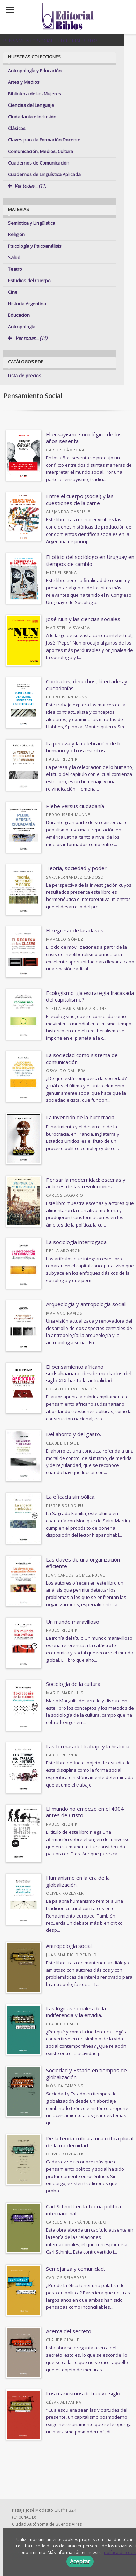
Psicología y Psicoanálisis (35, 246)
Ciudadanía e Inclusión (32, 117)
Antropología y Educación (35, 70)
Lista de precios (24, 375)
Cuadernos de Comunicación (38, 163)
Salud (14, 257)
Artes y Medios (24, 82)
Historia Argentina (27, 303)
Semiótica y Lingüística (31, 223)
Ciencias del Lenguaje (31, 105)
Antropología (21, 326)
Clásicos (17, 128)
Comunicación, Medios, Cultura (40, 151)
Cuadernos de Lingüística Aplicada (44, 174)
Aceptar (80, 2561)
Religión (16, 234)
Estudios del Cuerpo (29, 280)
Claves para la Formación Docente (44, 140)
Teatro (15, 269)
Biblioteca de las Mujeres (34, 93)
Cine (12, 292)
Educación (19, 315)
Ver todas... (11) (27, 338)
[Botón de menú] (12, 10)
